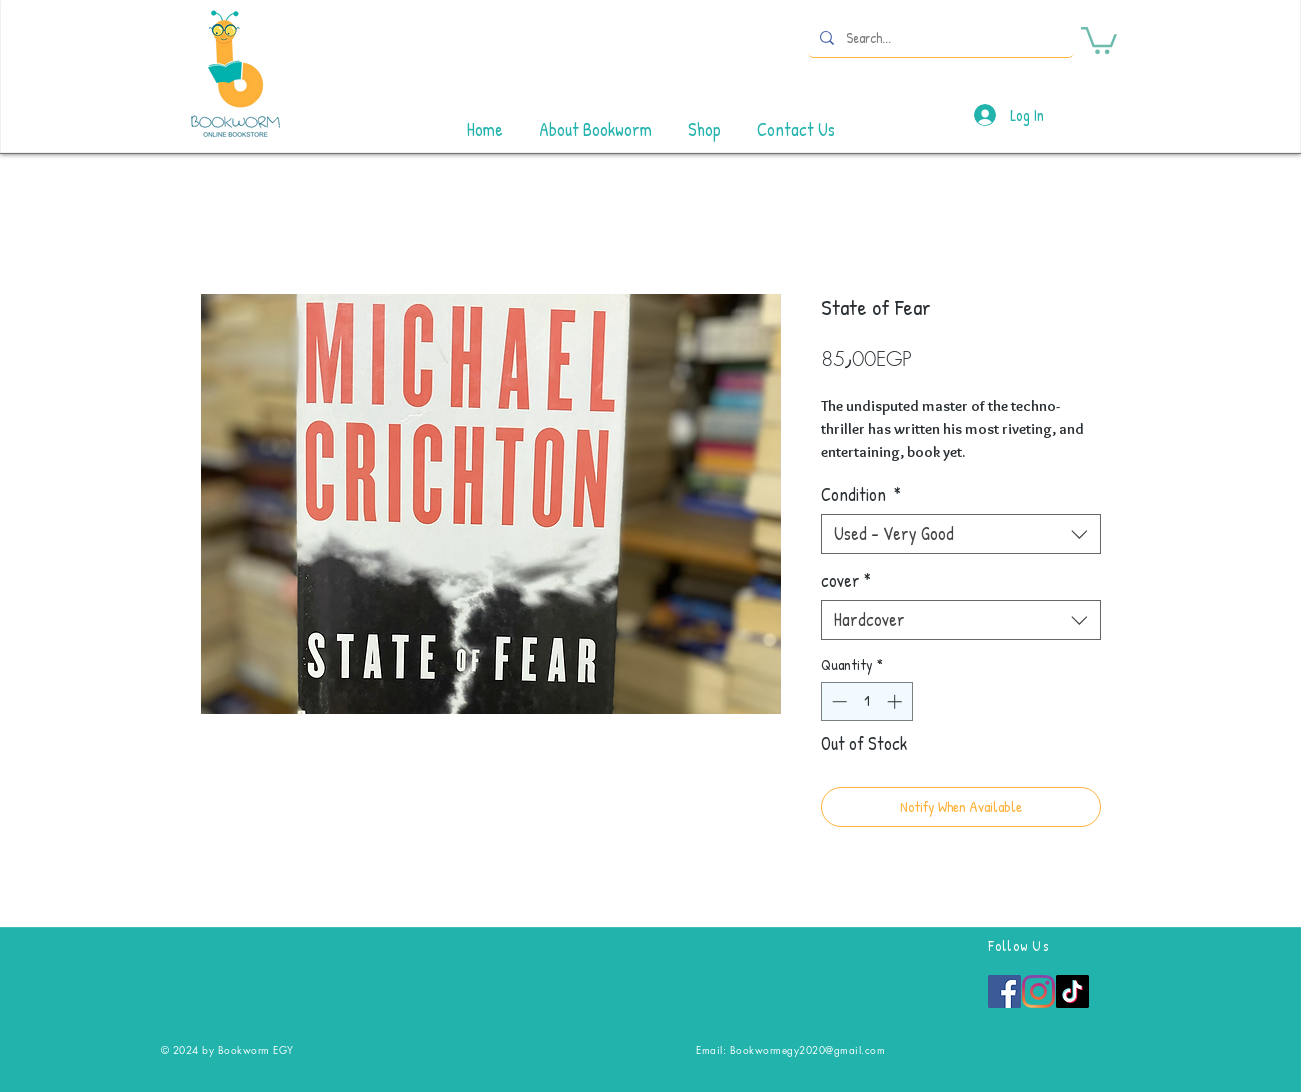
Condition (861, 495)
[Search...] (939, 37)
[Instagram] (1038, 991)
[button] (1099, 39)
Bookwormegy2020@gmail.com (808, 1049)
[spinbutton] (866, 701)
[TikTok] (1072, 991)
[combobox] (961, 534)
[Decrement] (837, 701)
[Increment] (896, 701)
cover (846, 581)
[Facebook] (1004, 991)
